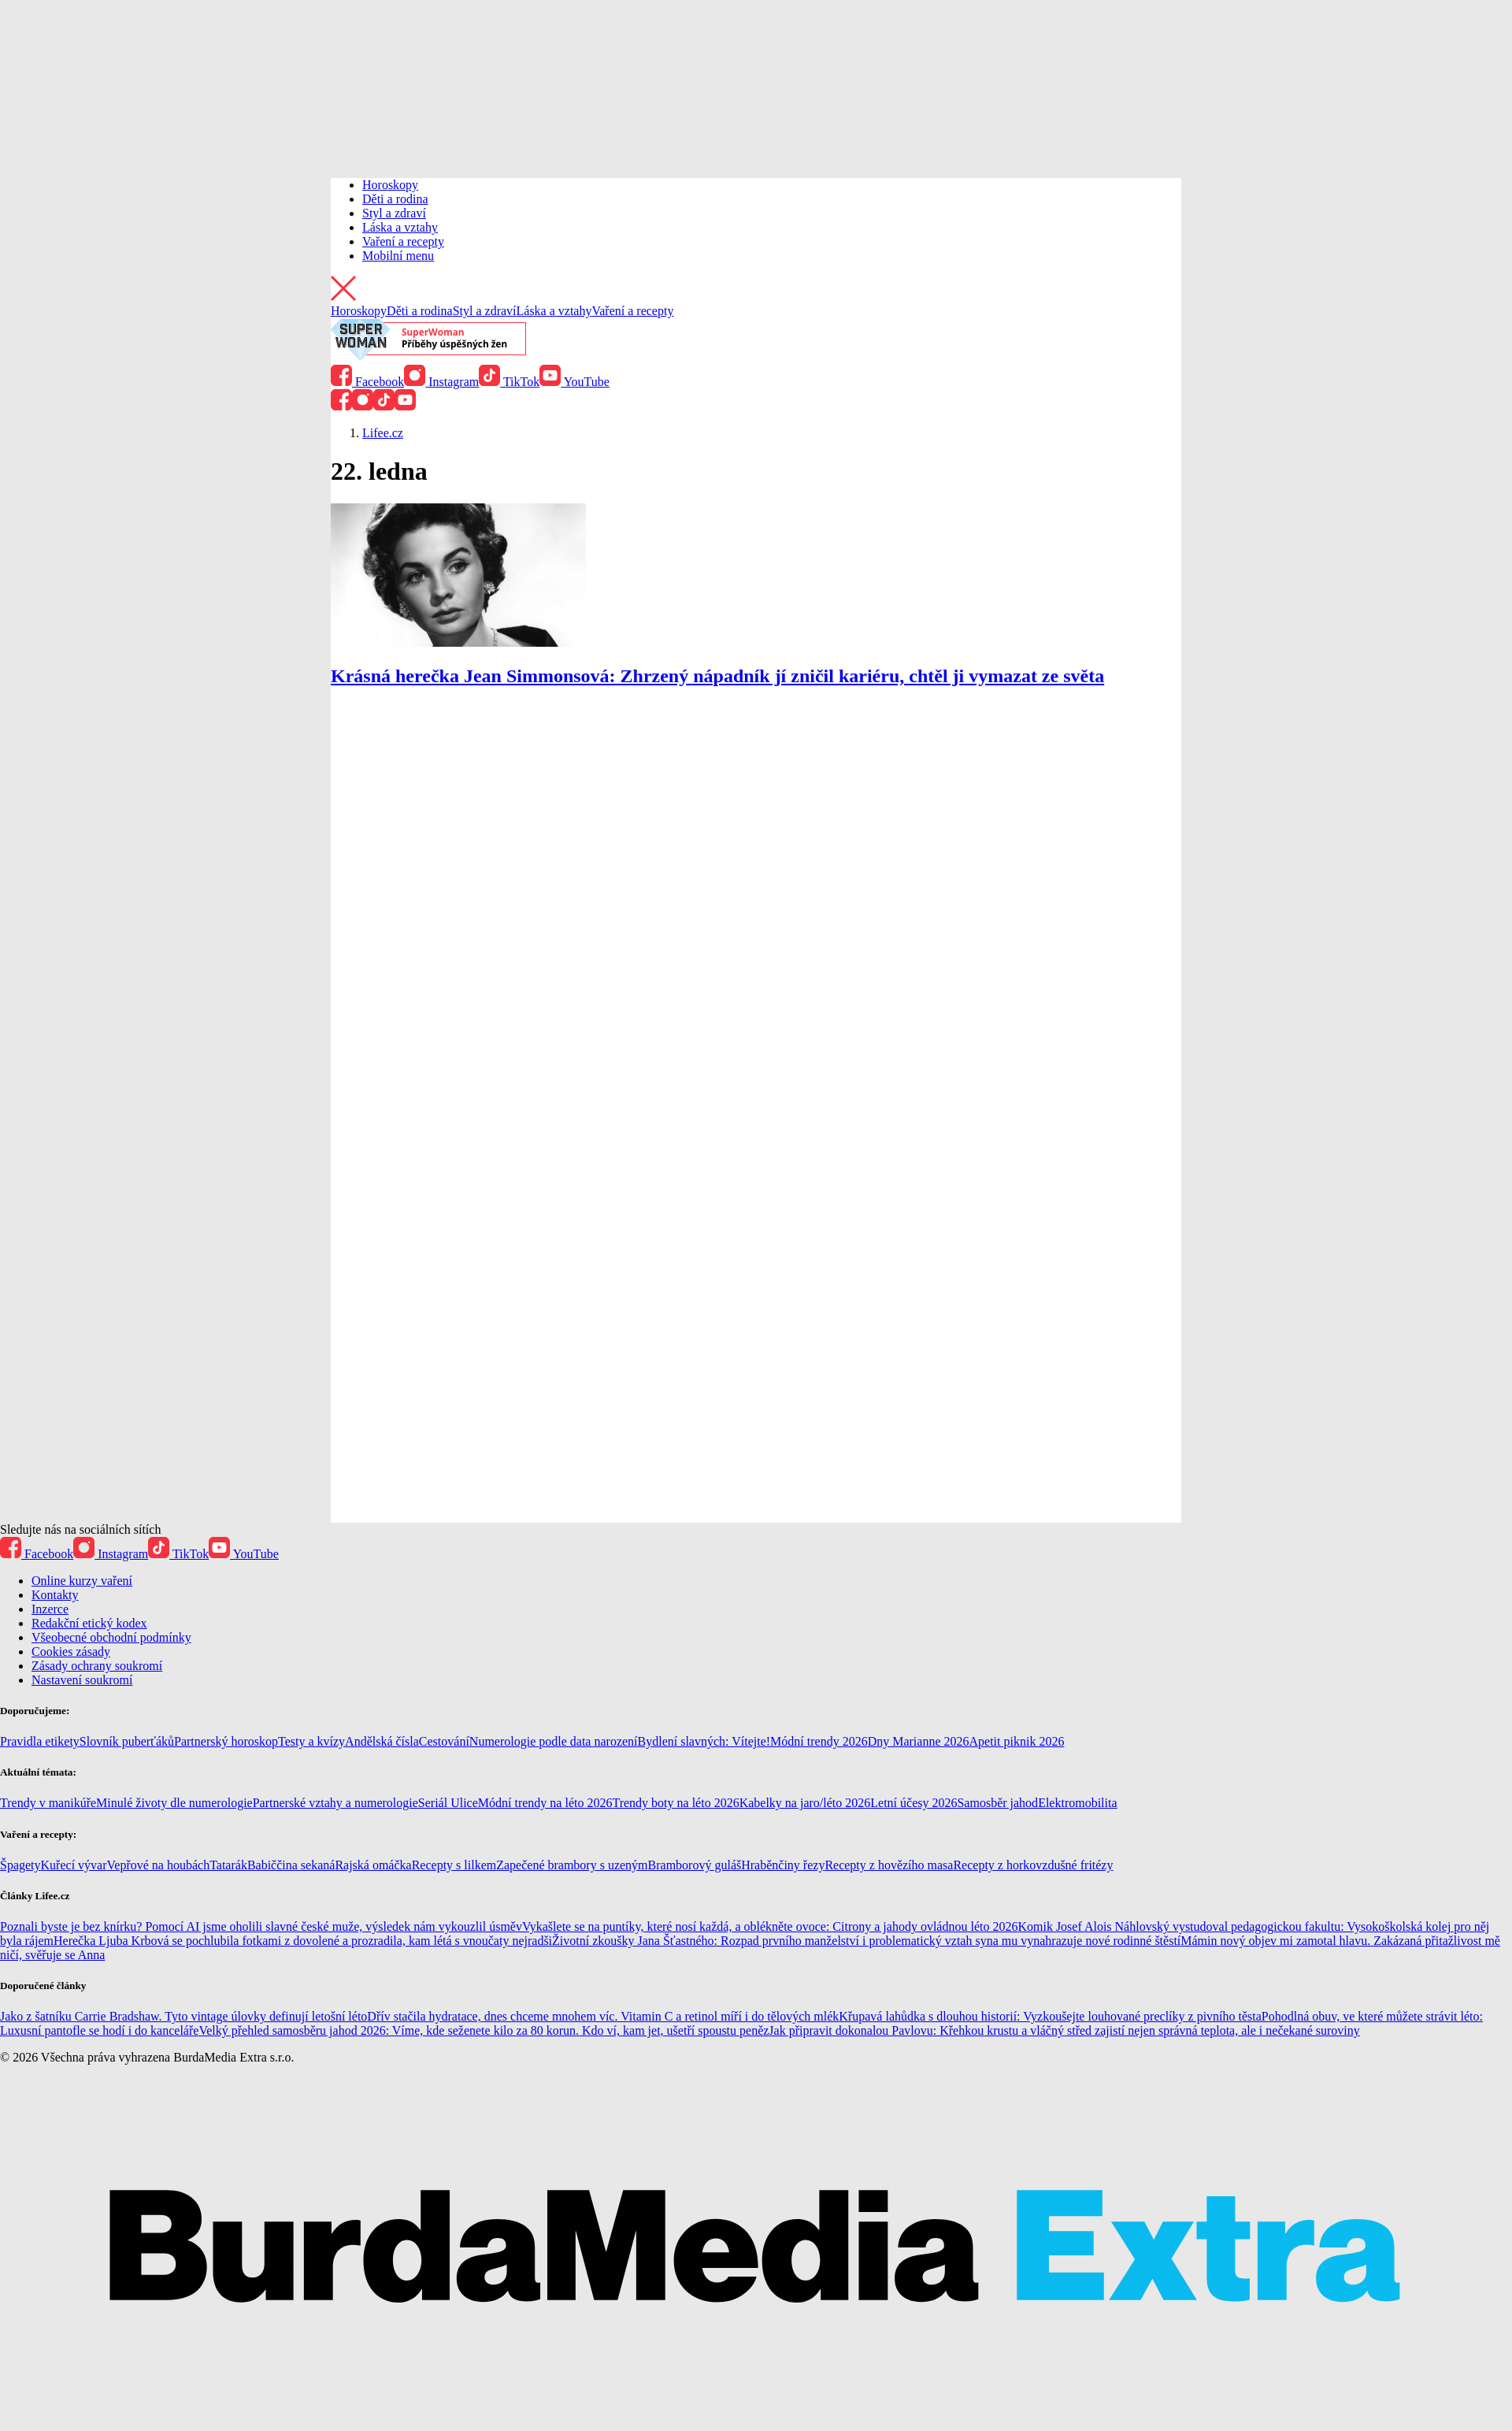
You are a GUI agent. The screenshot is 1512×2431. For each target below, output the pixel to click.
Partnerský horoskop (226, 1741)
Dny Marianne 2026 (918, 1741)
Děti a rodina (395, 199)
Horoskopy (390, 184)
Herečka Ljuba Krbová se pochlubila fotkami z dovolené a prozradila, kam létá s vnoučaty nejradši (303, 1940)
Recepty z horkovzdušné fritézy (1033, 1865)
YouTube (574, 381)
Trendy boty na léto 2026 (675, 1802)
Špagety (20, 1865)
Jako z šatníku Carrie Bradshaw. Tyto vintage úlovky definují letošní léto (183, 2016)
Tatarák (228, 1865)
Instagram (441, 381)
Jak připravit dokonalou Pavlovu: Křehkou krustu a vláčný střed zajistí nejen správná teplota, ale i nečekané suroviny (1064, 2030)
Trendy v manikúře (48, 1802)
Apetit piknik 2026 (1017, 1741)
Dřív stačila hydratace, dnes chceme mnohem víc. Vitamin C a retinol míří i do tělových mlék (603, 2016)
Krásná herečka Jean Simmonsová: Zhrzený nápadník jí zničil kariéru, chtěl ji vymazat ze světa (717, 676)
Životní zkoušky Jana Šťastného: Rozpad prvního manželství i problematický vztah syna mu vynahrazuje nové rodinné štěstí (866, 1940)
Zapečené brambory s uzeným (571, 1865)
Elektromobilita (1077, 1802)
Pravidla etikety (40, 1741)
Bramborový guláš (695, 1865)
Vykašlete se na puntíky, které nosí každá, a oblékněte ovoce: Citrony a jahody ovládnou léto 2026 (769, 1926)
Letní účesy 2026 (913, 1802)
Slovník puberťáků (127, 1741)
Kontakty (55, 1594)
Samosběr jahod (997, 1802)
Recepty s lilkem (454, 1865)
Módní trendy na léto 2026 (545, 1802)
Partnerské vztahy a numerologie (335, 1802)
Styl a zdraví (394, 213)
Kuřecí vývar (74, 1865)
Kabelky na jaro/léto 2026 (805, 1802)
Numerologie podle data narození (553, 1741)
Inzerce (50, 1609)
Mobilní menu (398, 255)
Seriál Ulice (448, 1802)
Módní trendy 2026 (819, 1741)
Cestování (444, 1741)
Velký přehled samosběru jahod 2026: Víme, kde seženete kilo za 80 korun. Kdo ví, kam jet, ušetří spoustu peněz (483, 2030)
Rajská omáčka (373, 1865)
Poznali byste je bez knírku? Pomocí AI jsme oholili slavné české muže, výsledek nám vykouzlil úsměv (261, 1926)
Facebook (367, 381)
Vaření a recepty (403, 241)
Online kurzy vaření (82, 1580)
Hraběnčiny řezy (783, 1865)
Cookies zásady (71, 1651)
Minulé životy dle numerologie (174, 1802)
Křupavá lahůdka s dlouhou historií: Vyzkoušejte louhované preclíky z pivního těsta (1050, 2016)
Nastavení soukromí (82, 1680)
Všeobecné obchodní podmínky (111, 1637)
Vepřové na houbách (158, 1865)
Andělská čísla (382, 1741)
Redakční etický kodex (89, 1623)
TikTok (509, 381)
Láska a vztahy (400, 227)
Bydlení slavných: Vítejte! (704, 1741)
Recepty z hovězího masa (889, 1865)
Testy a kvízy (311, 1741)
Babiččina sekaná (291, 1865)
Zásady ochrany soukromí (97, 1665)
